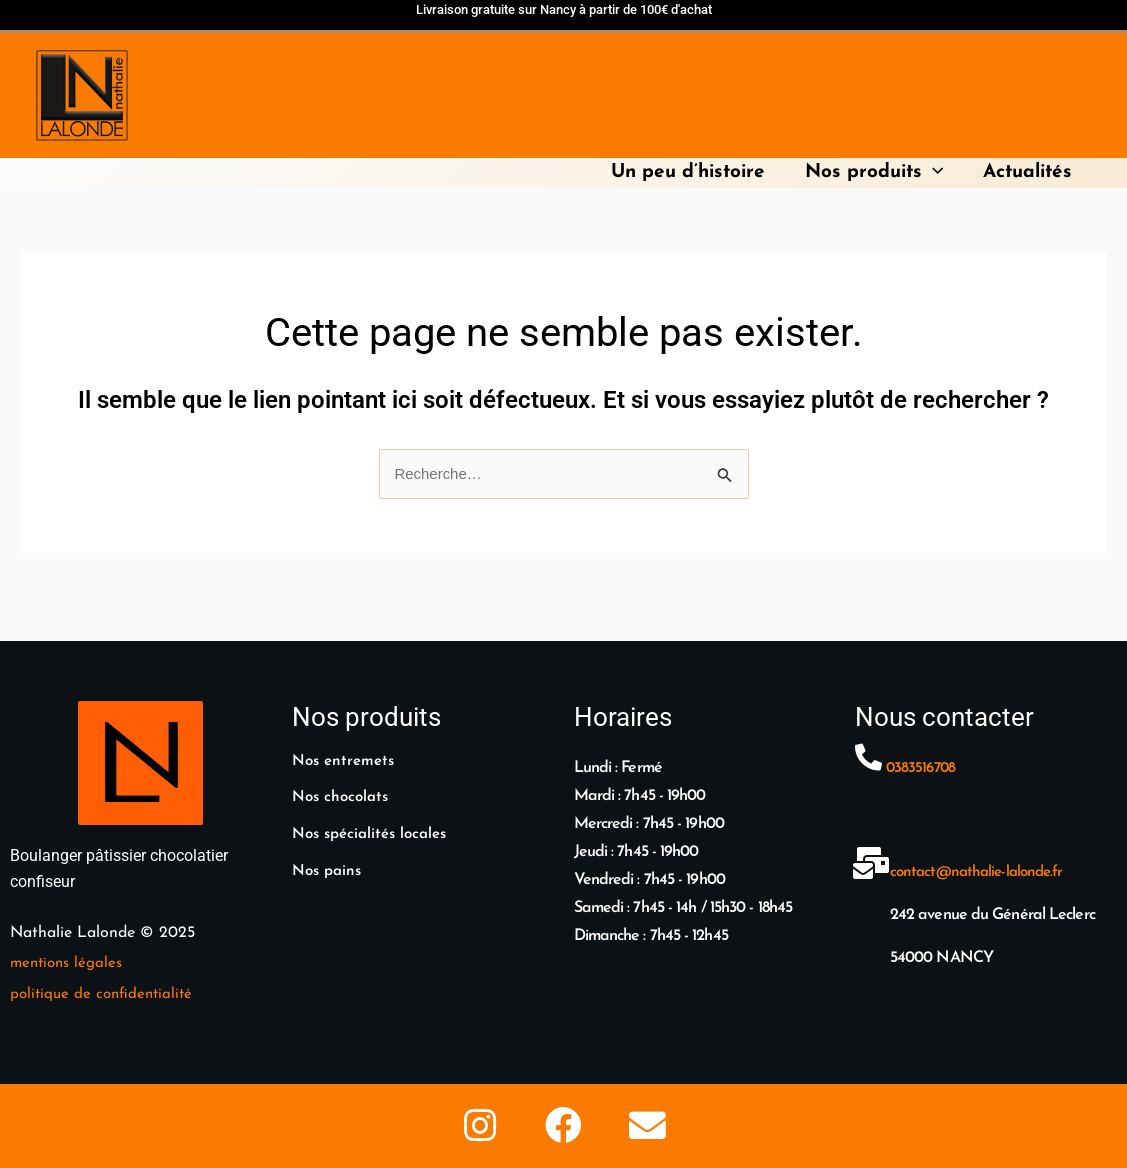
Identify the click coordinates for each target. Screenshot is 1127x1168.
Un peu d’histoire (693, 172)
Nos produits (877, 172)
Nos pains (329, 846)
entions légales (76, 941)
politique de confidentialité (105, 971)
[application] (935, 172)
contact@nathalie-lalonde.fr (981, 850)
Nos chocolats (343, 774)
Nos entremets (346, 739)
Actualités (1028, 172)
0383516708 (922, 746)
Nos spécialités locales (375, 810)
